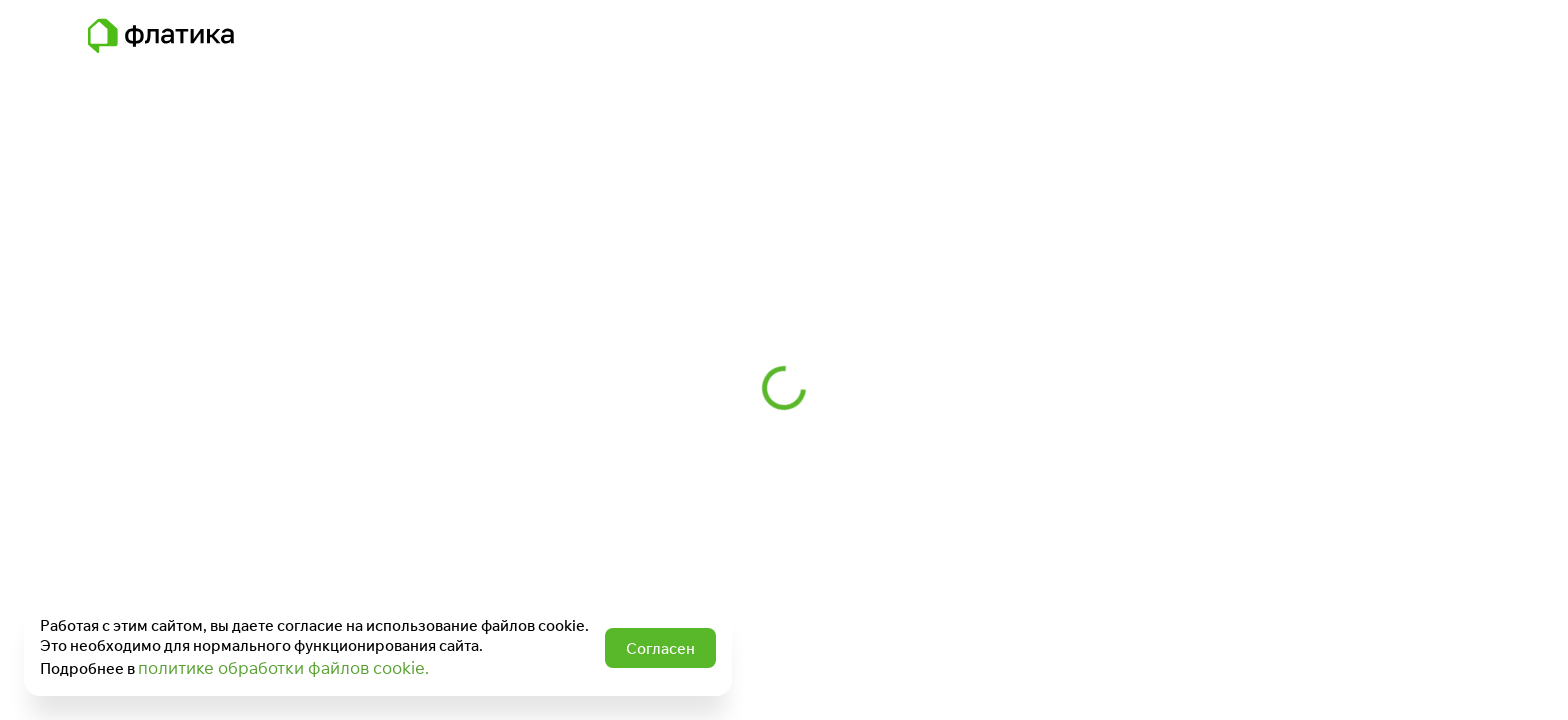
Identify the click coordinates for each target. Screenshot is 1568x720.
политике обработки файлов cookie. (283, 667)
